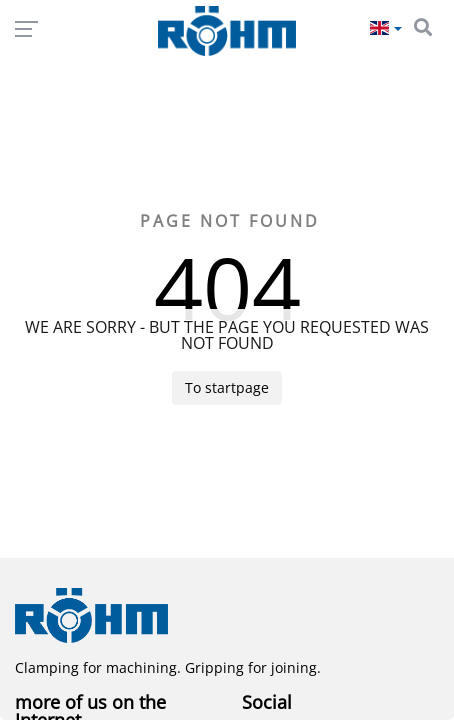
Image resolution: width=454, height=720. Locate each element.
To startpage (227, 387)
